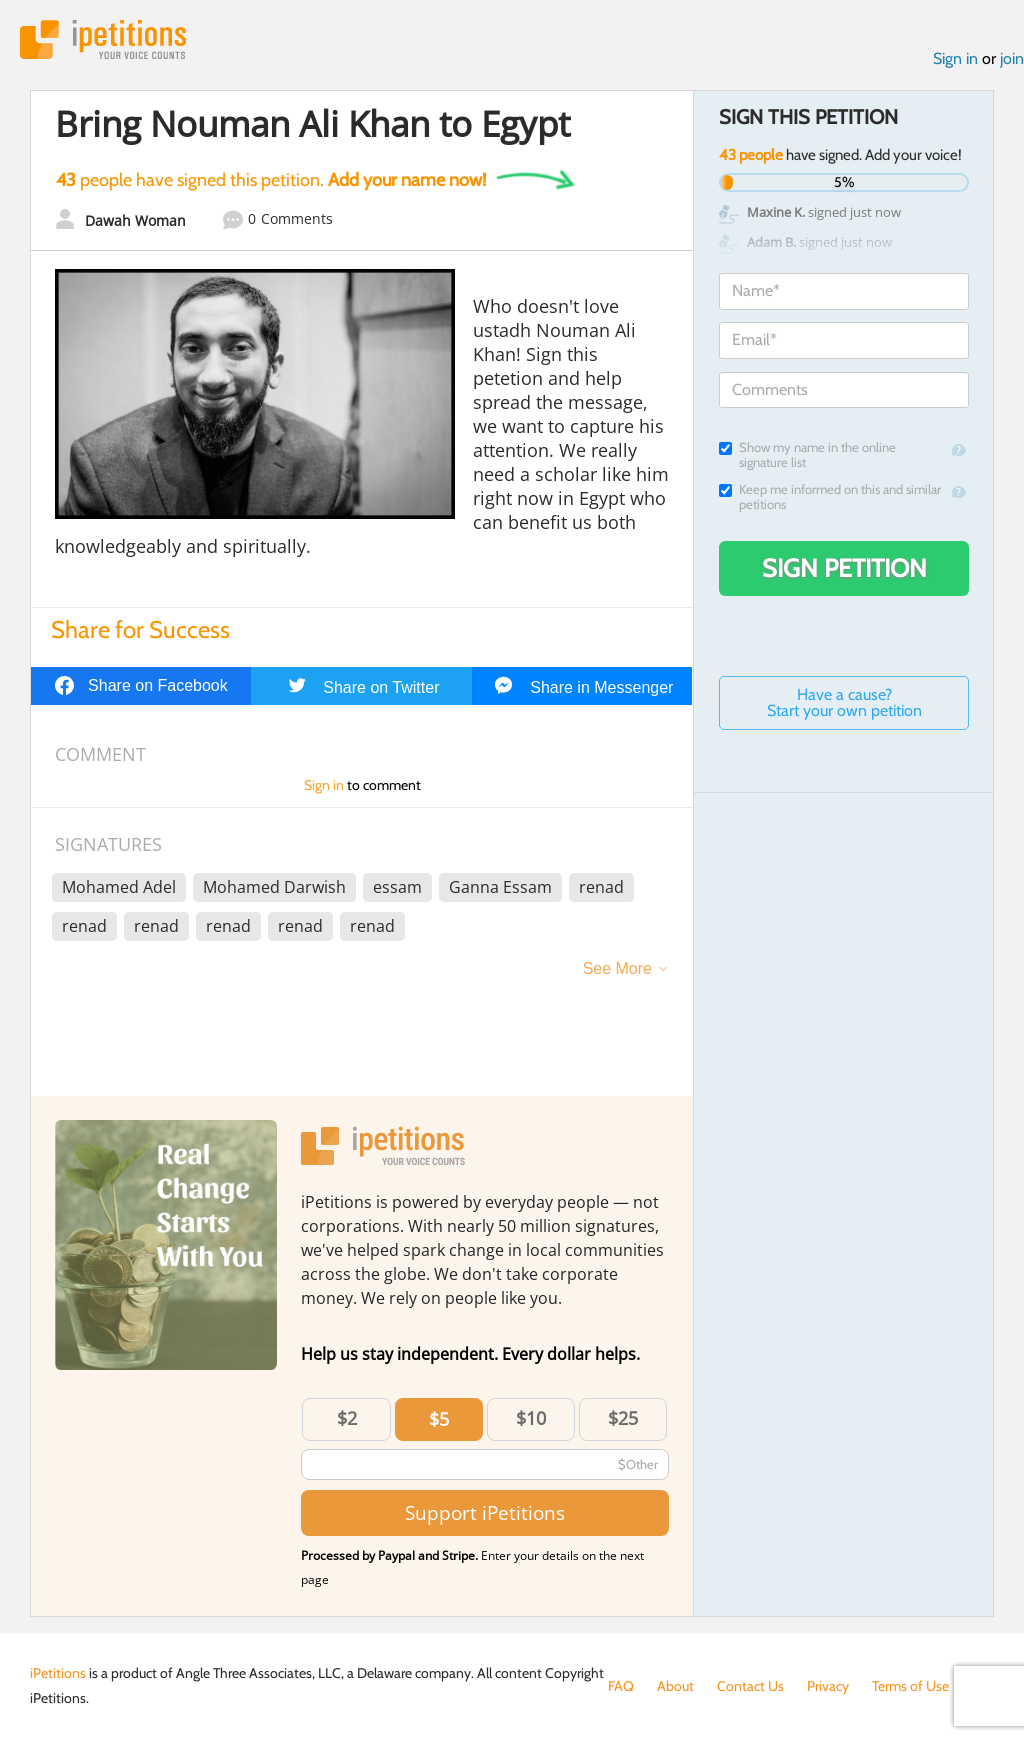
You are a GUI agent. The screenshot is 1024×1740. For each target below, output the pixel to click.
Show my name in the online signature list (807, 455)
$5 (439, 1419)
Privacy (828, 1686)
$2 (347, 1418)
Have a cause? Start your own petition (844, 702)
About (675, 1686)
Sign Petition (844, 568)
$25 (623, 1418)
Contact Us (750, 1686)
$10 (531, 1418)
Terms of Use (910, 1686)
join (1012, 58)
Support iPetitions (485, 1512)
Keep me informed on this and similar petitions (830, 497)
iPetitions (103, 39)
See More (617, 968)
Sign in (955, 58)
